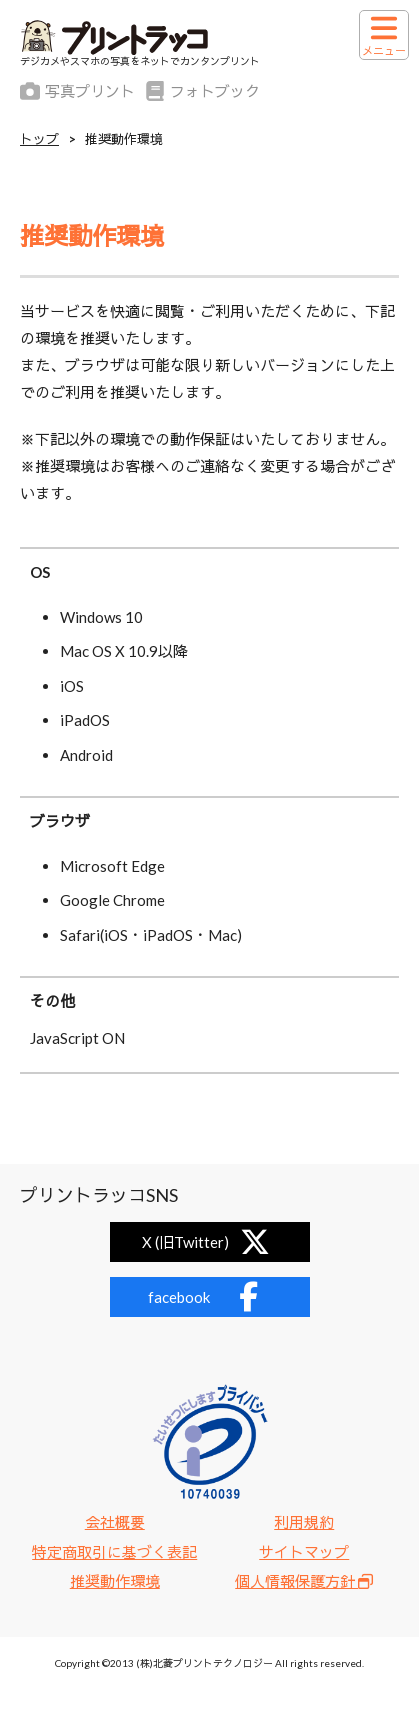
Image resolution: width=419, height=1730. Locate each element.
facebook (210, 1297)
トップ (39, 139)
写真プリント (77, 91)
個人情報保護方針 (304, 1581)
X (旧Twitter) (210, 1242)
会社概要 (115, 1522)
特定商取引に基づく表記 (114, 1552)
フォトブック (202, 91)
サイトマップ (304, 1552)
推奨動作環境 (115, 1581)
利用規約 (304, 1522)
